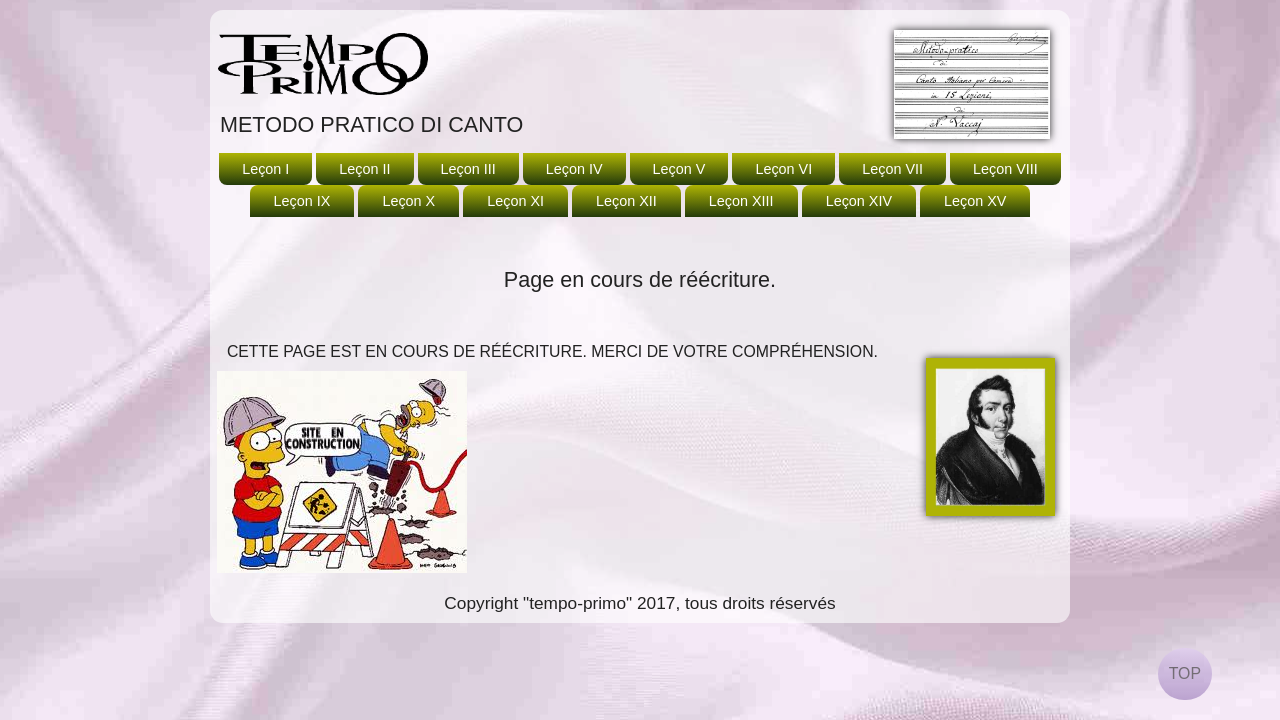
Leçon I (265, 169)
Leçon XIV (859, 201)
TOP (1185, 673)
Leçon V (679, 169)
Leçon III (468, 169)
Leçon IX (302, 201)
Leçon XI (515, 201)
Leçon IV (574, 169)
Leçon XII (626, 201)
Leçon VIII (1005, 169)
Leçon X (408, 201)
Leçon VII (892, 169)
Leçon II (364, 169)
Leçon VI (783, 169)
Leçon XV (975, 201)
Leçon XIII (741, 201)
